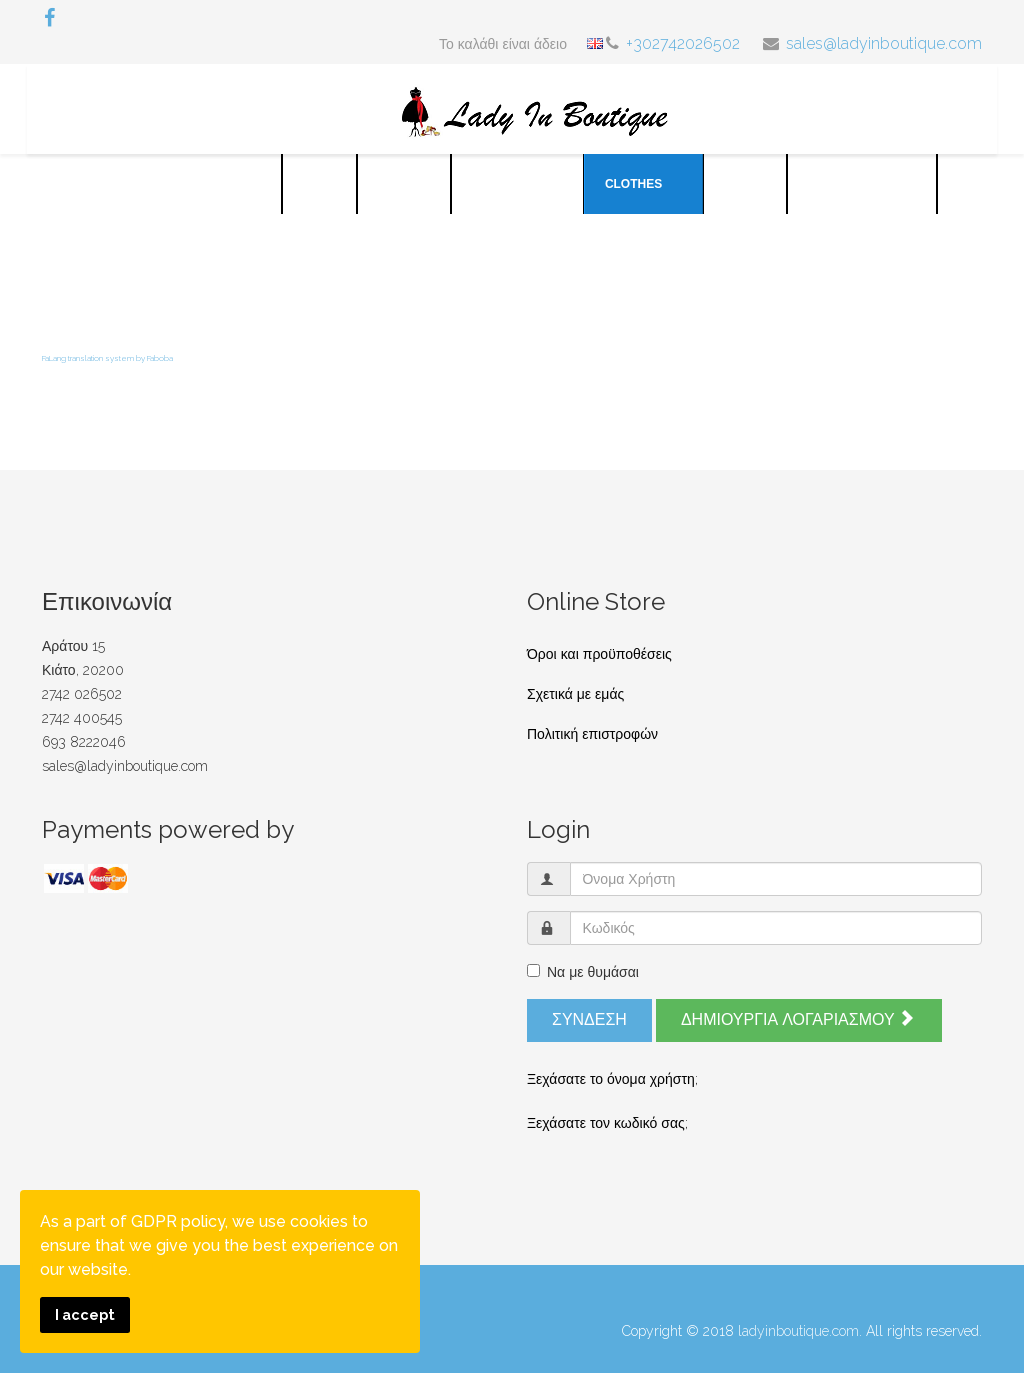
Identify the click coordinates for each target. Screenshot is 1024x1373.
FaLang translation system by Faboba (107, 358)
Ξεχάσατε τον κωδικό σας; (607, 1123)
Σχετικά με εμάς (575, 694)
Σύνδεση (589, 1019)
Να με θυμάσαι (583, 972)
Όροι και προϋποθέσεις (599, 654)
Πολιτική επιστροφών (592, 734)
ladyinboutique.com (798, 1331)
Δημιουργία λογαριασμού (797, 1019)
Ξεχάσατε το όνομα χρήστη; (612, 1079)
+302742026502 (683, 43)
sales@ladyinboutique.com (884, 43)
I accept (85, 1314)
